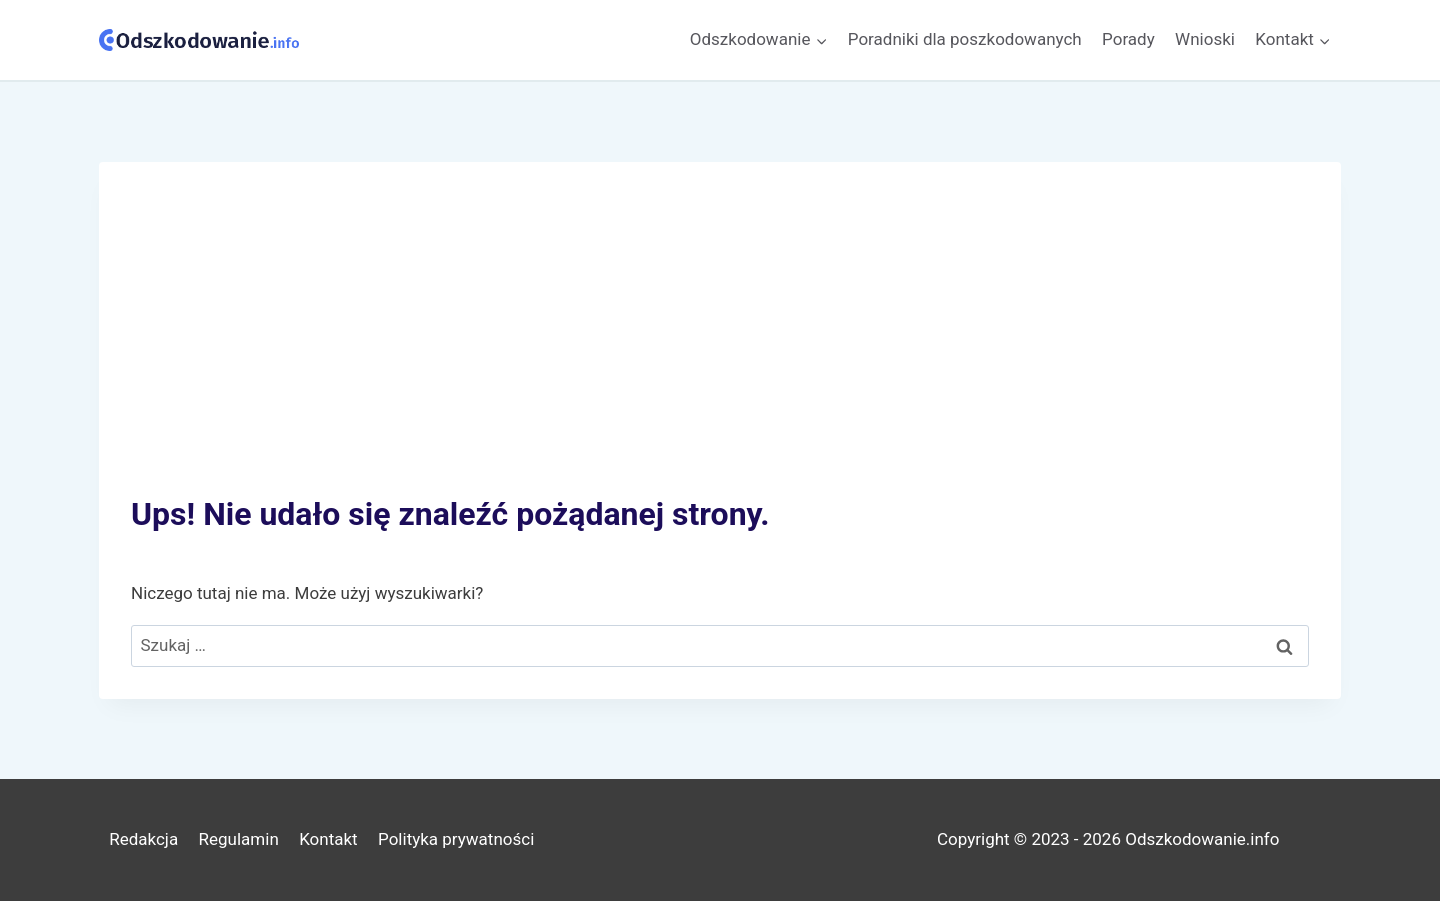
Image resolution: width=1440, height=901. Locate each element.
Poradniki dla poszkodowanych (965, 39)
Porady (1128, 39)
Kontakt (328, 839)
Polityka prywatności (456, 839)
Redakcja (143, 839)
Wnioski (1205, 39)
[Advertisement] (720, 344)
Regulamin (239, 839)
